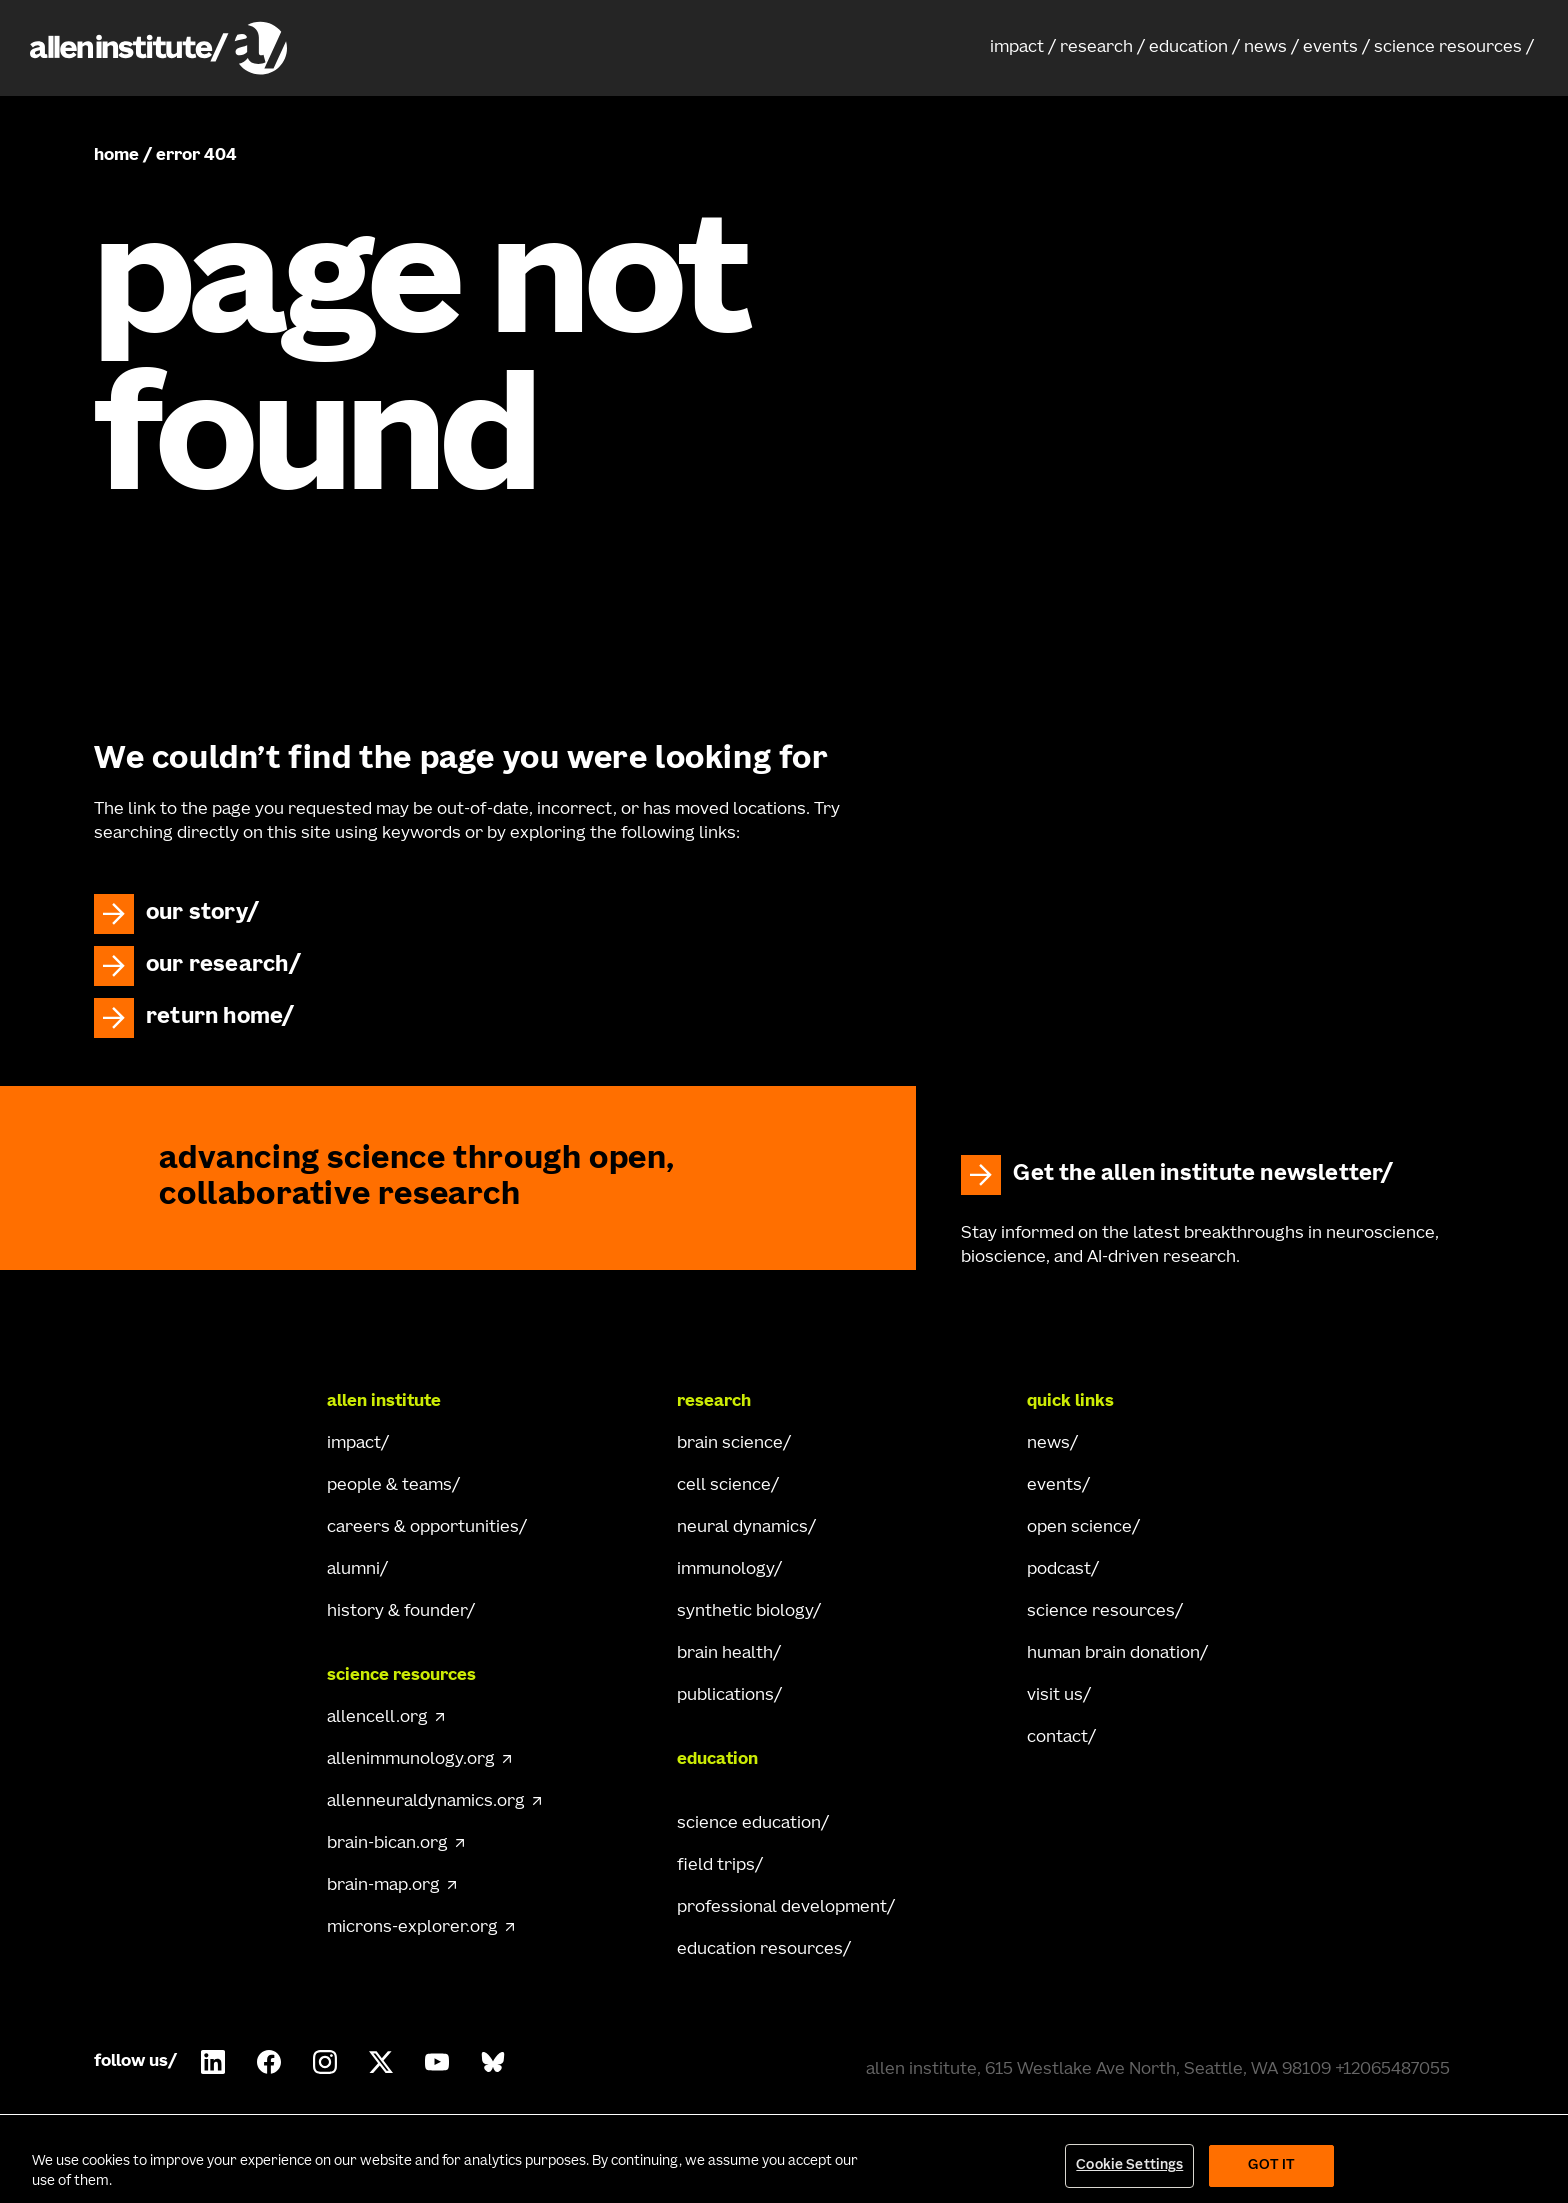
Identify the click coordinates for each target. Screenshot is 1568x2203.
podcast (1059, 1570)
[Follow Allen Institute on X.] (381, 2062)
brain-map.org (383, 1886)
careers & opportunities (423, 1528)
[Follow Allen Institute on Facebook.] (269, 2062)
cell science (724, 1486)
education (1188, 48)
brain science (730, 1444)
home (116, 156)
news (1265, 48)
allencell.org (377, 1718)
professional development (782, 1908)
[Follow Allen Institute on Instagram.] (325, 2062)
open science (1079, 1528)
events (1330, 48)
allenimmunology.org (411, 1760)
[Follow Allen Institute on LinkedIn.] (213, 2062)
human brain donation (1113, 1654)
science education (749, 1824)
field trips (716, 1866)
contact (1057, 1738)
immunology (725, 1570)
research (1096, 48)
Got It (1271, 2165)
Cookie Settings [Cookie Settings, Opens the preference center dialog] (1129, 2165)
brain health (725, 1654)
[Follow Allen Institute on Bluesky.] (493, 2062)
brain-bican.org (387, 1844)
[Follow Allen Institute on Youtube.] (437, 2062)
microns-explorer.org (412, 1928)
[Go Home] (174, 1402)
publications (725, 1696)
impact (1017, 48)
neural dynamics (742, 1528)
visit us (1055, 1696)
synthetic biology (745, 1612)
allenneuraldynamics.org (426, 1802)
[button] (1023, 48)
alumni (353, 1570)
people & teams (389, 1486)
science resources (1448, 48)
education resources (760, 1950)
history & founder (397, 1612)
